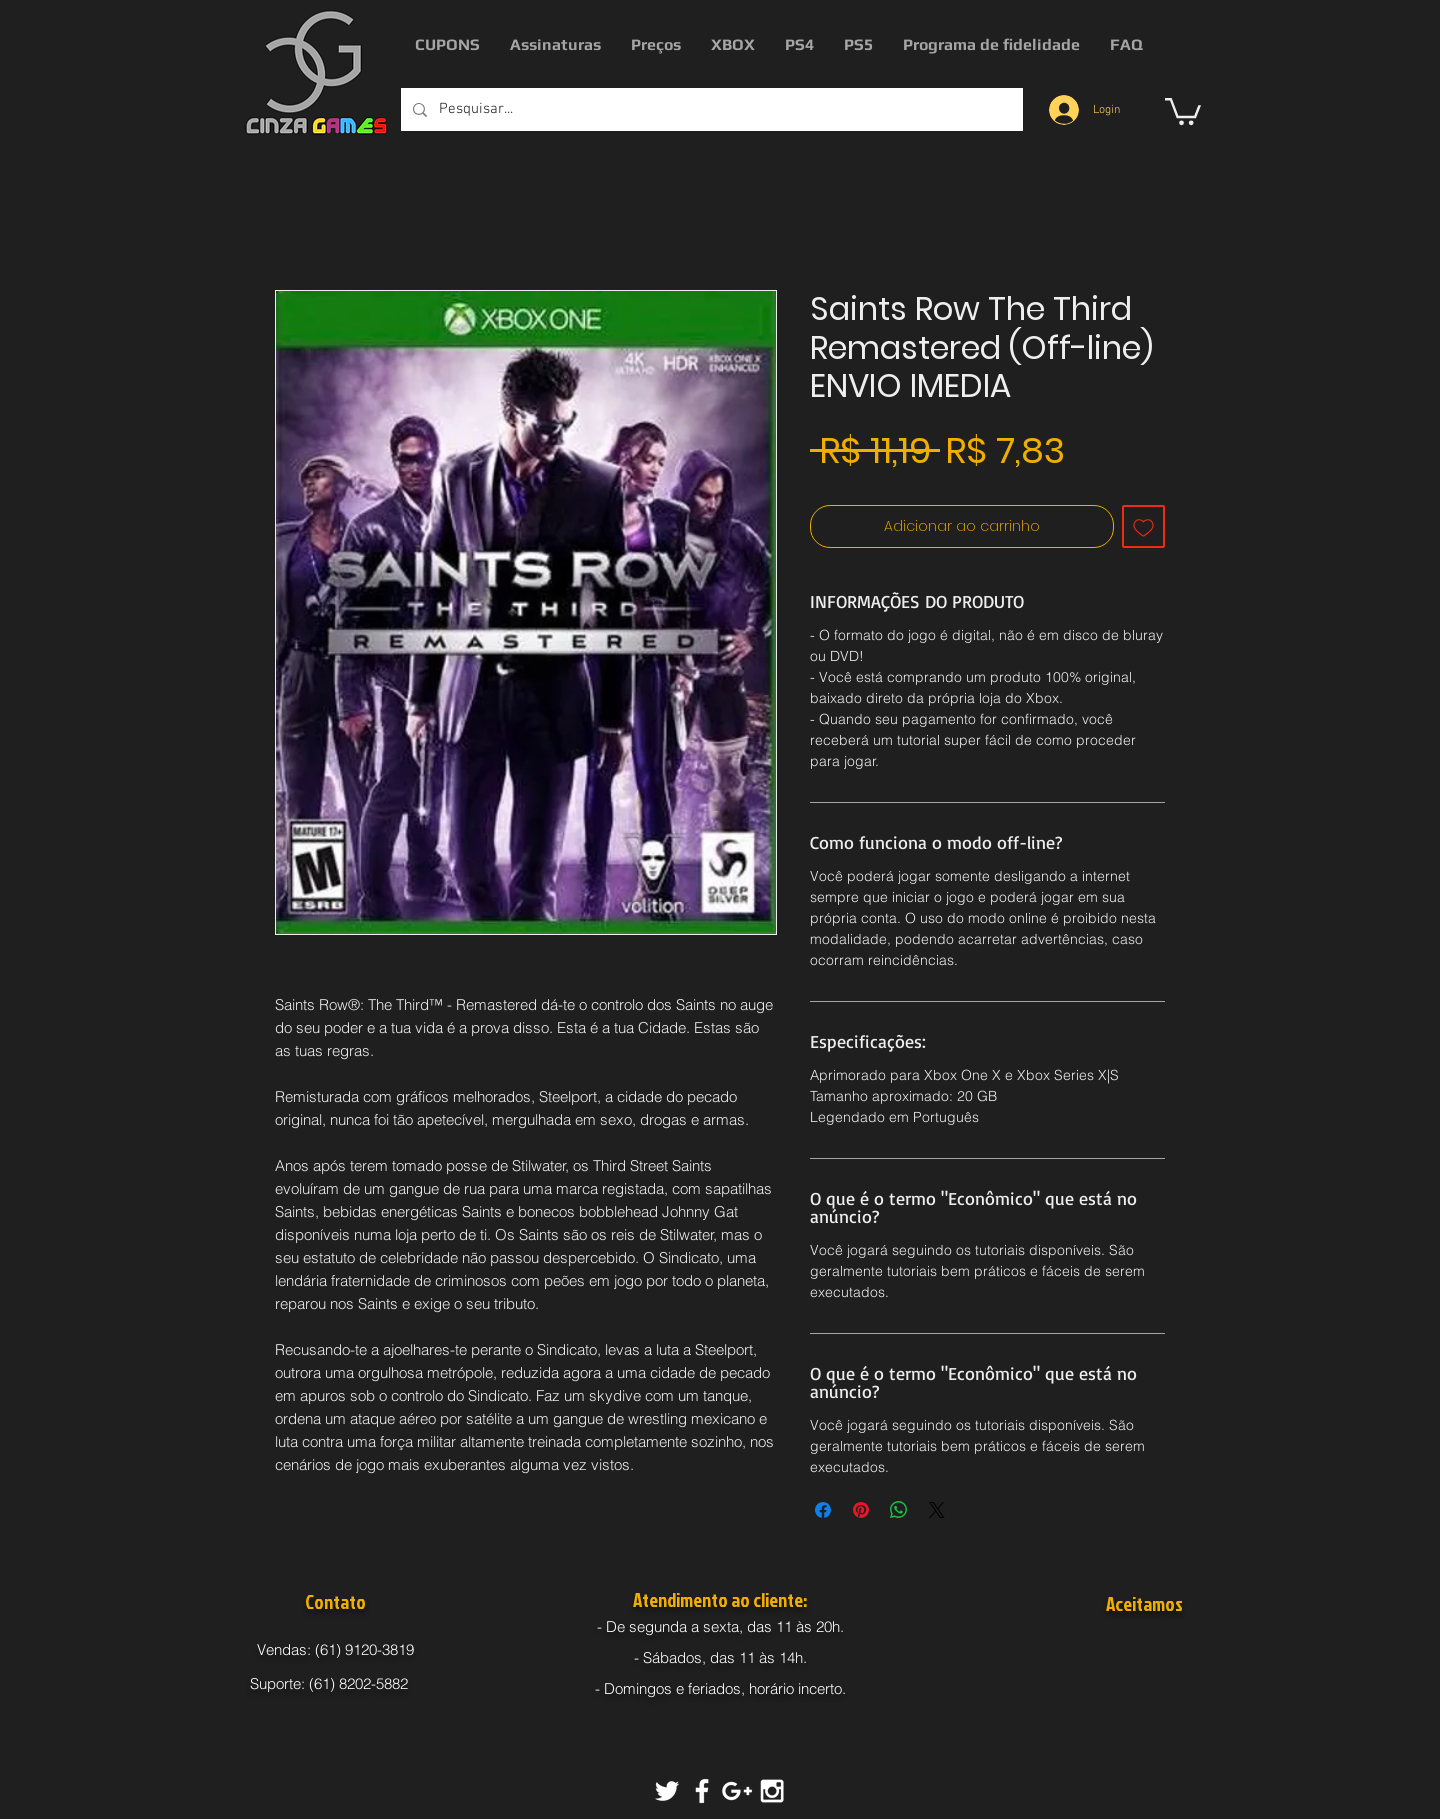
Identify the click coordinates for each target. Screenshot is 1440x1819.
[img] (1111, 1652)
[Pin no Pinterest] (861, 1510)
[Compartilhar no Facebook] (823, 1510)
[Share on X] (937, 1510)
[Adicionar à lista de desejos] (1143, 526)
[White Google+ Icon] (737, 1791)
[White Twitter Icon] (667, 1791)
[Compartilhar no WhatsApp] (899, 1510)
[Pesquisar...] (710, 109)
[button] (1183, 110)
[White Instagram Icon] (772, 1791)
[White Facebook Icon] (702, 1791)
